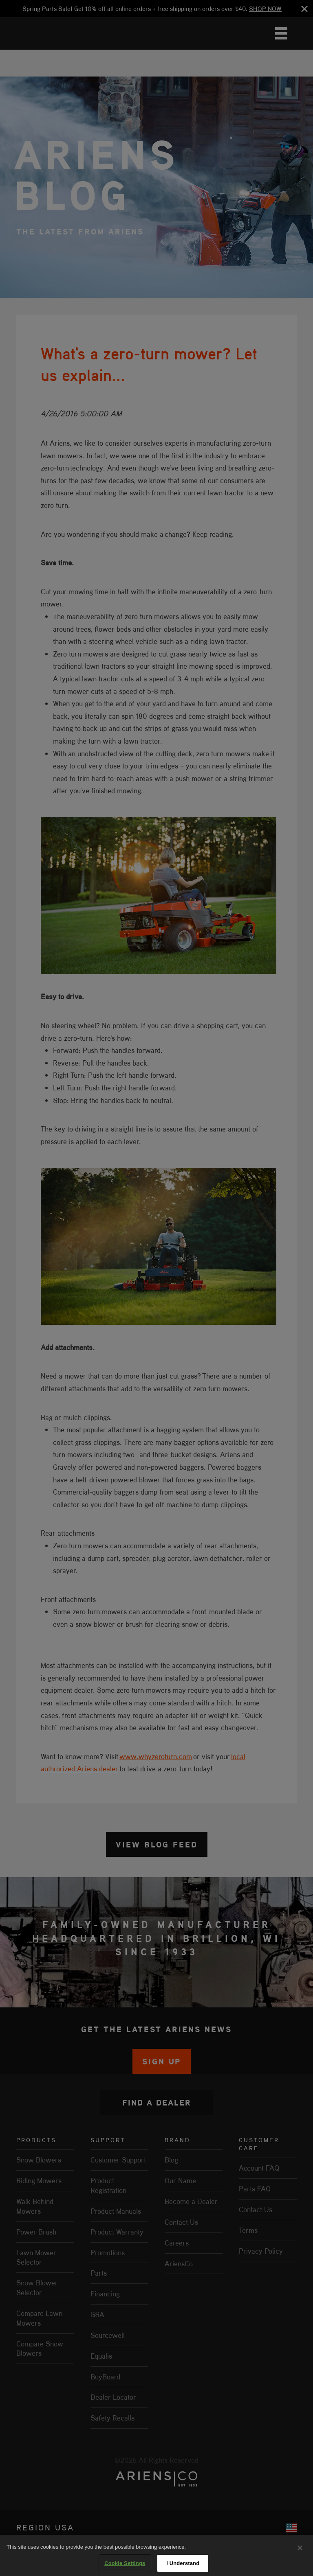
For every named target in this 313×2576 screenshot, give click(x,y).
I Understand (182, 2563)
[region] (156, 2555)
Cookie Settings (124, 2563)
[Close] (300, 2548)
